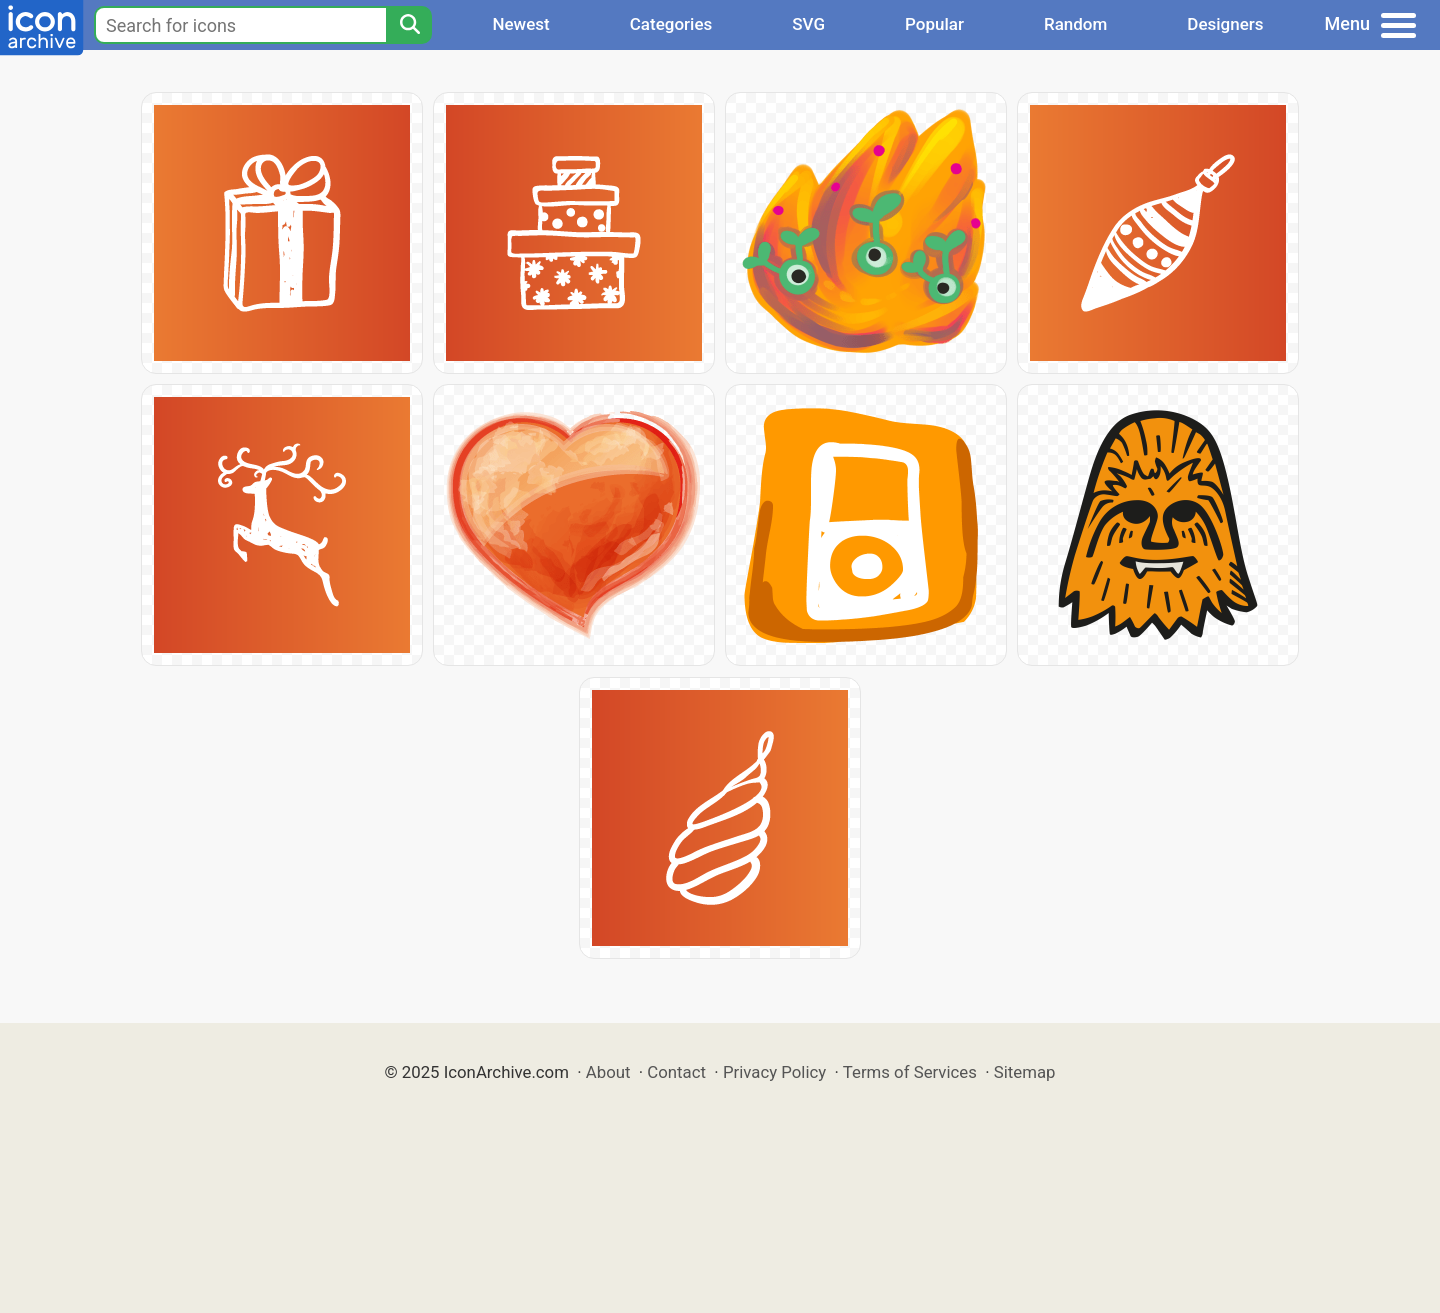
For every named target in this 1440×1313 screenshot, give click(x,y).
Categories (671, 24)
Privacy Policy (774, 1072)
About (608, 1072)
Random (1075, 24)
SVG (808, 24)
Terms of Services (910, 1072)
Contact (676, 1072)
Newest (520, 24)
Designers (1225, 24)
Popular (934, 24)
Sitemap (1025, 1072)
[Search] (409, 25)
